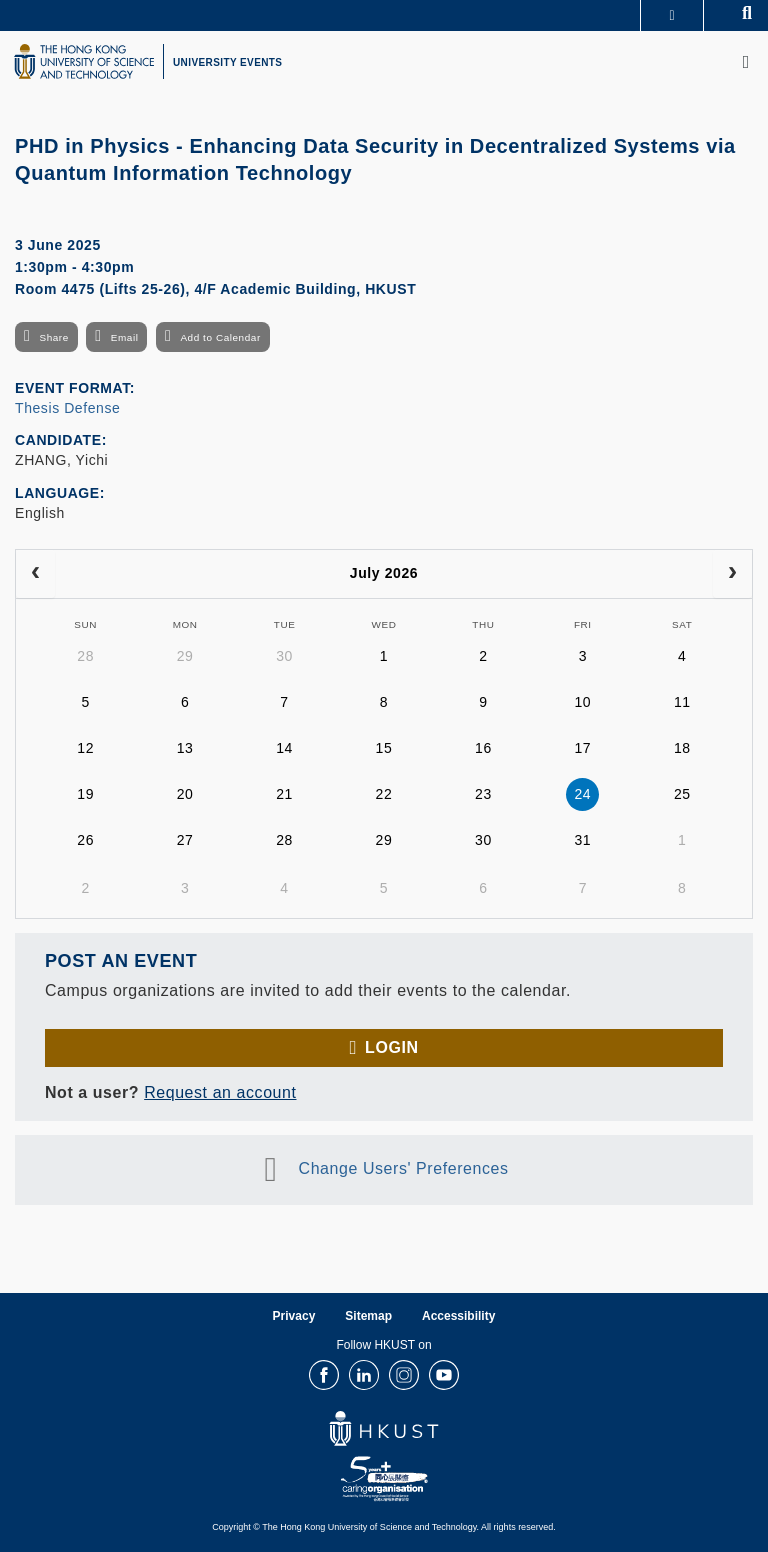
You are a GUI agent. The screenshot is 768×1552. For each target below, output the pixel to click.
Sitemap (368, 1316)
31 (582, 840)
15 (384, 748)
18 (682, 748)
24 (582, 794)
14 (284, 748)
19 (85, 794)
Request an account (220, 1092)
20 (185, 794)
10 (582, 702)
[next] (732, 574)
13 (185, 748)
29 (185, 656)
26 (85, 840)
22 (384, 794)
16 (483, 748)
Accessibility (458, 1316)
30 (284, 656)
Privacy (294, 1316)
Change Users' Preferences (404, 1169)
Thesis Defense (67, 408)
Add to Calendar (220, 337)
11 (682, 702)
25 (682, 794)
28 (85, 656)
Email (125, 337)
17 (582, 748)
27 (185, 840)
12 (85, 748)
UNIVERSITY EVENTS (227, 62)
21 (284, 794)
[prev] (35, 574)
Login (391, 1047)
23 (483, 794)
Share (53, 337)
